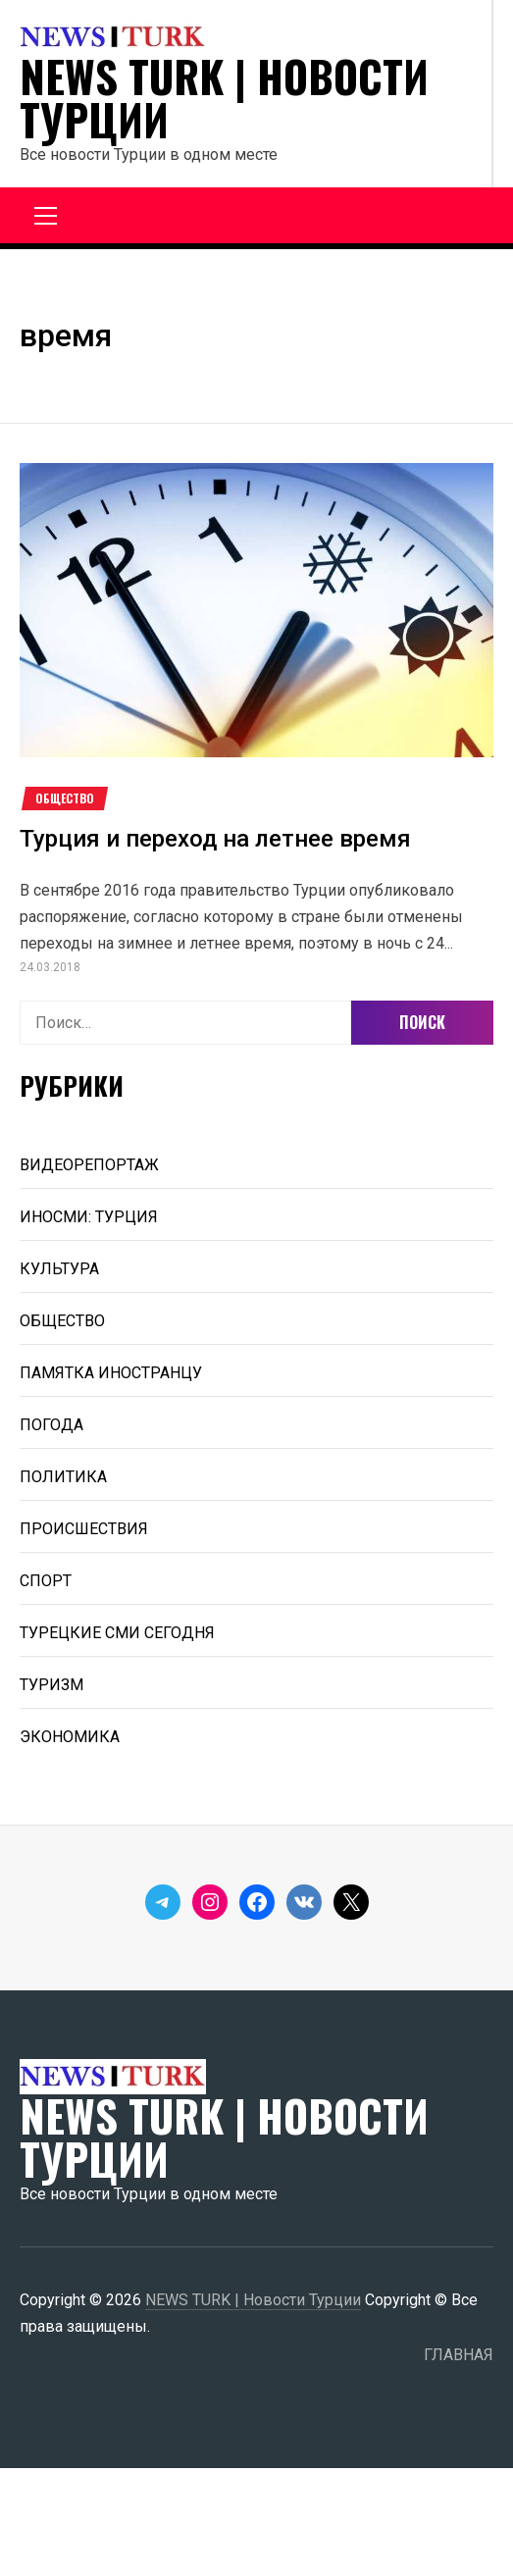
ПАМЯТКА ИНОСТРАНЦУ (111, 1373)
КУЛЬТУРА (59, 1269)
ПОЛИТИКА (63, 1477)
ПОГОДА (51, 1425)
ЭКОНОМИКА (70, 1736)
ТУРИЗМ (51, 1684)
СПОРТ (46, 1580)
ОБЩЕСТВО (64, 798)
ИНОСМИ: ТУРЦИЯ (89, 1217)
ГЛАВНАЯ (458, 2354)
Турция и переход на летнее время (215, 838)
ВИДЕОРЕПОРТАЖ (89, 1165)
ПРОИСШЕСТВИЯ (84, 1529)
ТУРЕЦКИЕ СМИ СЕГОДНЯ (117, 1632)
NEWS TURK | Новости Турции (224, 98)
